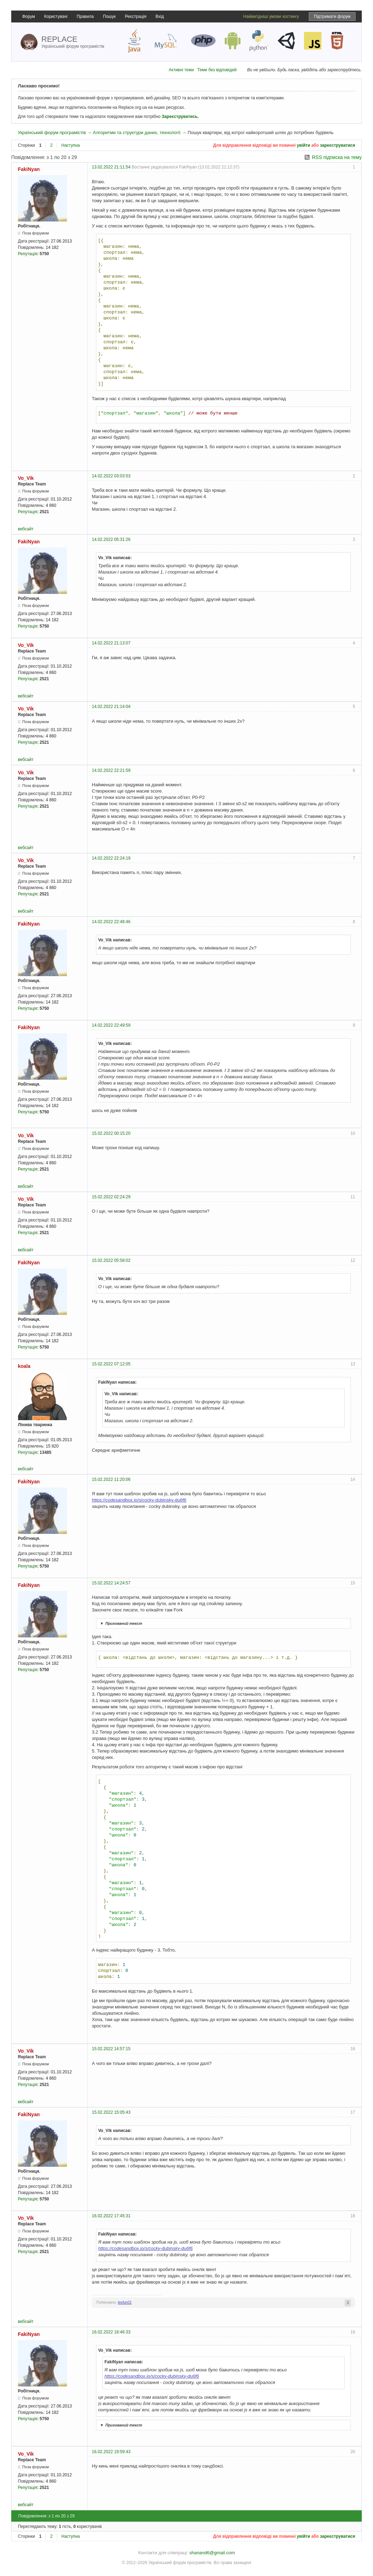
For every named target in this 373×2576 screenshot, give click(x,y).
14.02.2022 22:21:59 (111, 770)
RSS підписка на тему (337, 157)
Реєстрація (135, 16)
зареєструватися (337, 145)
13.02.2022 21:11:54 (111, 167)
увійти (303, 145)
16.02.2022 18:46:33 (111, 2332)
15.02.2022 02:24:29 (111, 1196)
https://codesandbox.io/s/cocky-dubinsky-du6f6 (139, 1500)
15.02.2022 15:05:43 (111, 2112)
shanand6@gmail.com (212, 2552)
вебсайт (25, 529)
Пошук (109, 16)
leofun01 (124, 2302)
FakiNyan (29, 169)
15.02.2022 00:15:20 (111, 1133)
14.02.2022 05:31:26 (111, 539)
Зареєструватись (179, 116)
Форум (28, 16)
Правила (85, 16)
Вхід (160, 16)
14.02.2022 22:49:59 (111, 1025)
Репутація (27, 253)
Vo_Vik (26, 478)
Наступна (70, 145)
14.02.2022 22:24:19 (111, 858)
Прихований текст (120, 1623)
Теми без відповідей (217, 69)
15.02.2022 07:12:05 (111, 1364)
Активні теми (181, 69)
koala (24, 1366)
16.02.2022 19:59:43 (111, 2451)
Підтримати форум (332, 16)
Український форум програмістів (52, 132)
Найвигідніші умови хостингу (271, 16)
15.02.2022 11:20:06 (111, 1479)
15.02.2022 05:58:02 (111, 1260)
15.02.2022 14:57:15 (111, 2048)
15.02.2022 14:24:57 (111, 1583)
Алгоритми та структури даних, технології (137, 132)
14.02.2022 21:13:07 (111, 643)
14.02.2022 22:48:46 (111, 921)
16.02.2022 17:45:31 (111, 2215)
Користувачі (55, 16)
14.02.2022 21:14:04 (111, 706)
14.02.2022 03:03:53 (111, 476)
